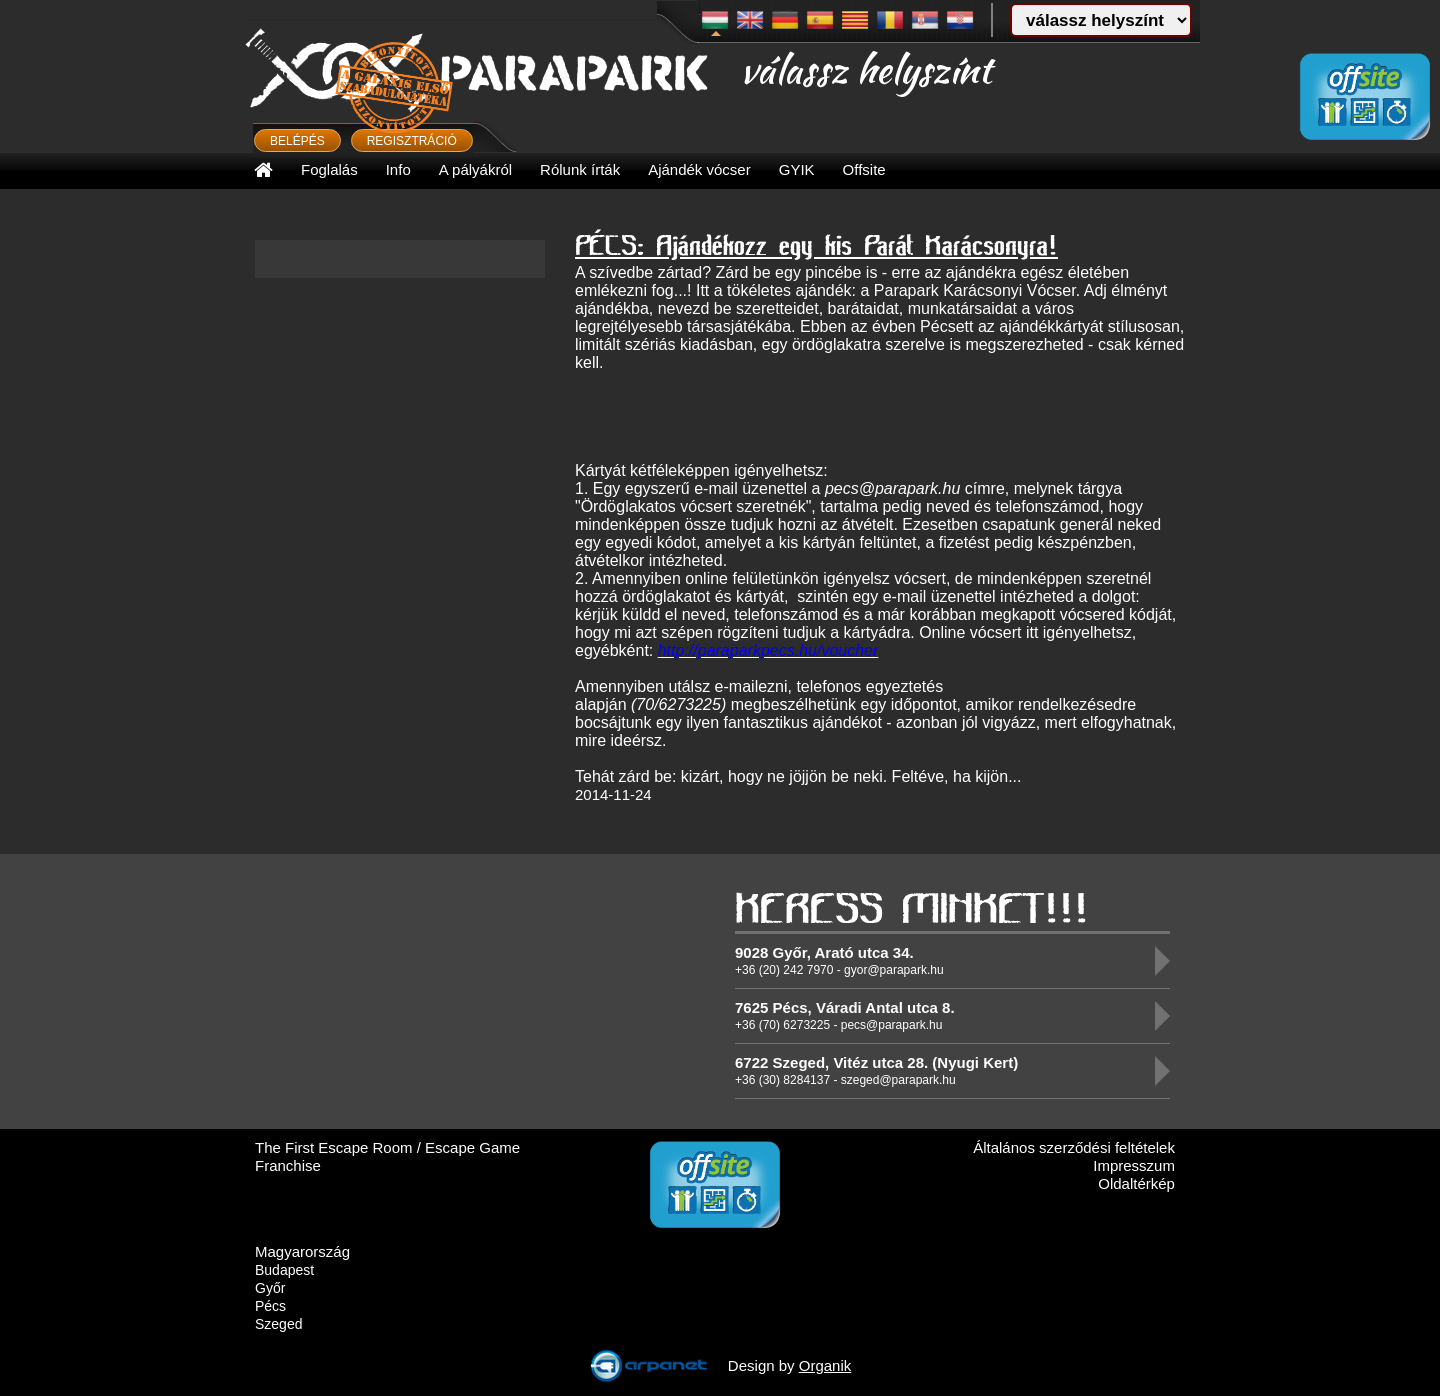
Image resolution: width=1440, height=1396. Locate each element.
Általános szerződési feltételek (1074, 1147)
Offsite (864, 169)
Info (398, 169)
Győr (270, 1288)
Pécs (270, 1306)
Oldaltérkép (1136, 1183)
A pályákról (475, 169)
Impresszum (1134, 1165)
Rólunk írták (580, 169)
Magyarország (302, 1251)
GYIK (797, 169)
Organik (825, 1365)
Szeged (278, 1324)
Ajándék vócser (699, 169)
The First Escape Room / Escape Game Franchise (387, 1156)
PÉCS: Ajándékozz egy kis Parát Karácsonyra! (816, 244)
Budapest (284, 1270)
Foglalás (329, 169)
